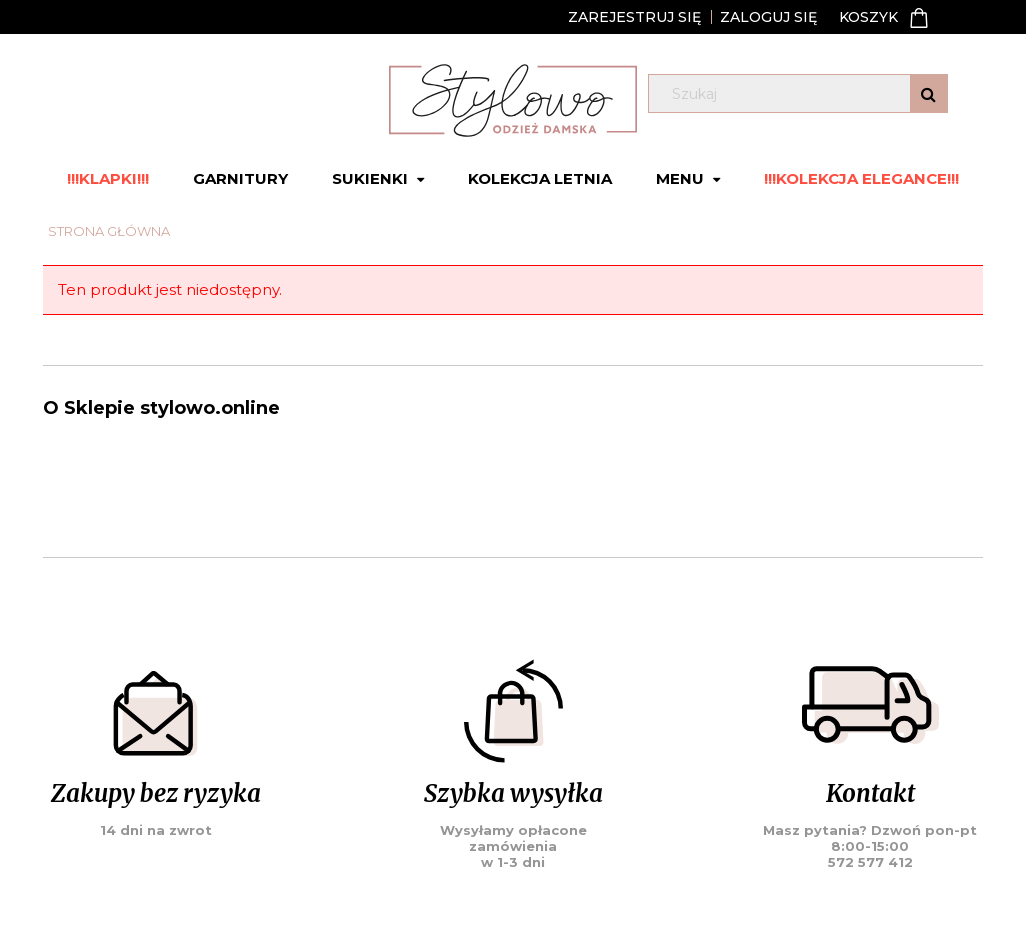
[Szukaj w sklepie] (802, 94)
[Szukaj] (928, 93)
